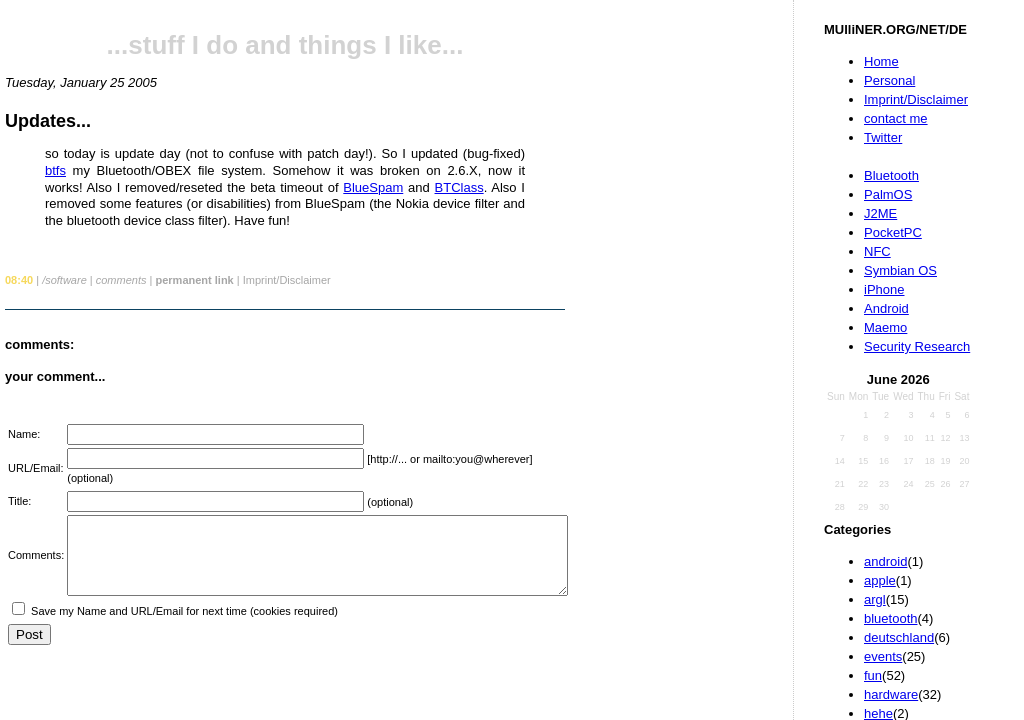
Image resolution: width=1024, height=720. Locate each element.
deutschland (899, 637)
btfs (55, 170)
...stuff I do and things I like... (285, 45)
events (883, 656)
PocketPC (893, 232)
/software (64, 280)
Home (881, 61)
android (885, 561)
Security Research (917, 346)
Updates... (48, 121)
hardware (891, 694)
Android (886, 308)
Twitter (883, 137)
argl (875, 599)
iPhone (884, 289)
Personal (889, 80)
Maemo (885, 327)
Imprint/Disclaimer (916, 99)
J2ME (880, 213)
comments (121, 280)
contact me (896, 118)
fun (873, 675)
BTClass (459, 187)
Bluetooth (891, 175)
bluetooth (891, 618)
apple (880, 580)
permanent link (194, 280)
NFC (877, 251)
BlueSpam (373, 187)
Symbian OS (900, 270)
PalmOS (888, 194)
